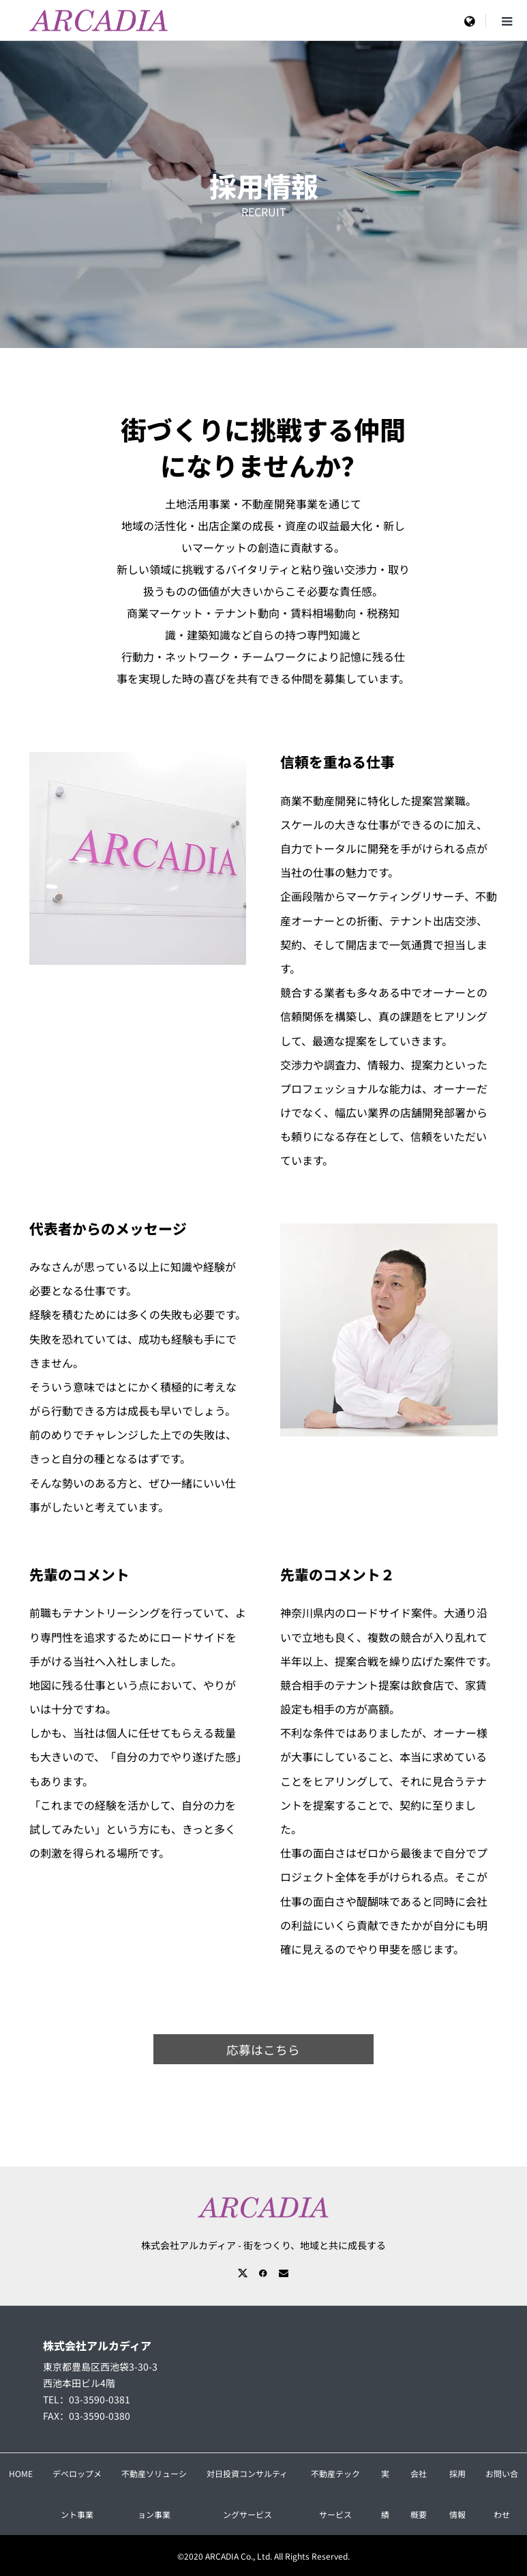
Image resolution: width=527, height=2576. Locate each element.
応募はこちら (263, 2049)
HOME (21, 2473)
